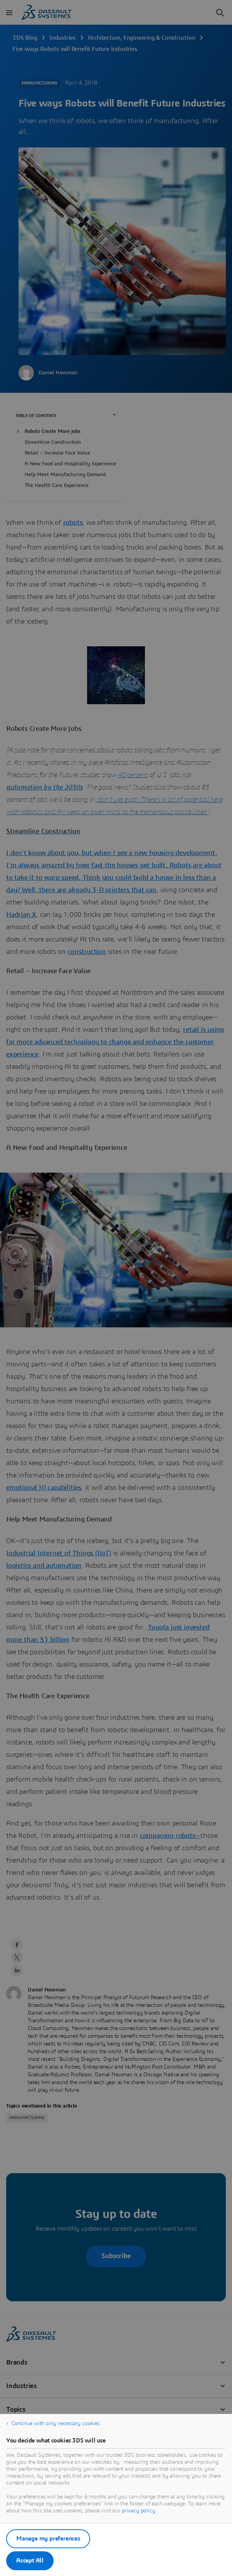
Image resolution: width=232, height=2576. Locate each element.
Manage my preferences (48, 2538)
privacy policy (138, 2510)
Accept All (30, 2560)
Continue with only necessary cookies (56, 2423)
